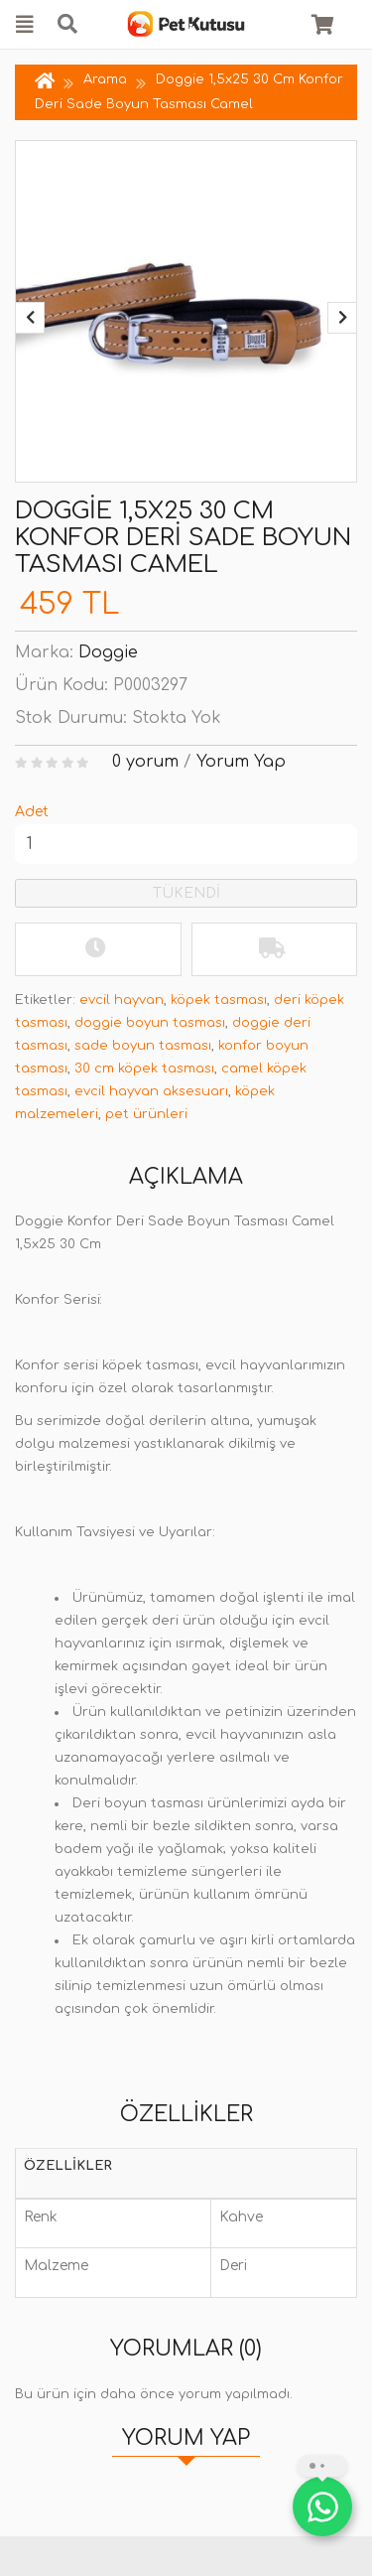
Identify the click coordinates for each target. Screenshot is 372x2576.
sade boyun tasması (142, 1046)
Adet (32, 811)
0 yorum (145, 762)
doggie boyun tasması (149, 1023)
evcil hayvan (121, 1000)
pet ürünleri (146, 1114)
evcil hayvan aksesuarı (151, 1091)
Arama (105, 79)
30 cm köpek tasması (144, 1068)
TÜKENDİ (186, 893)
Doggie (108, 652)
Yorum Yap (241, 762)
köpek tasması (219, 1000)
